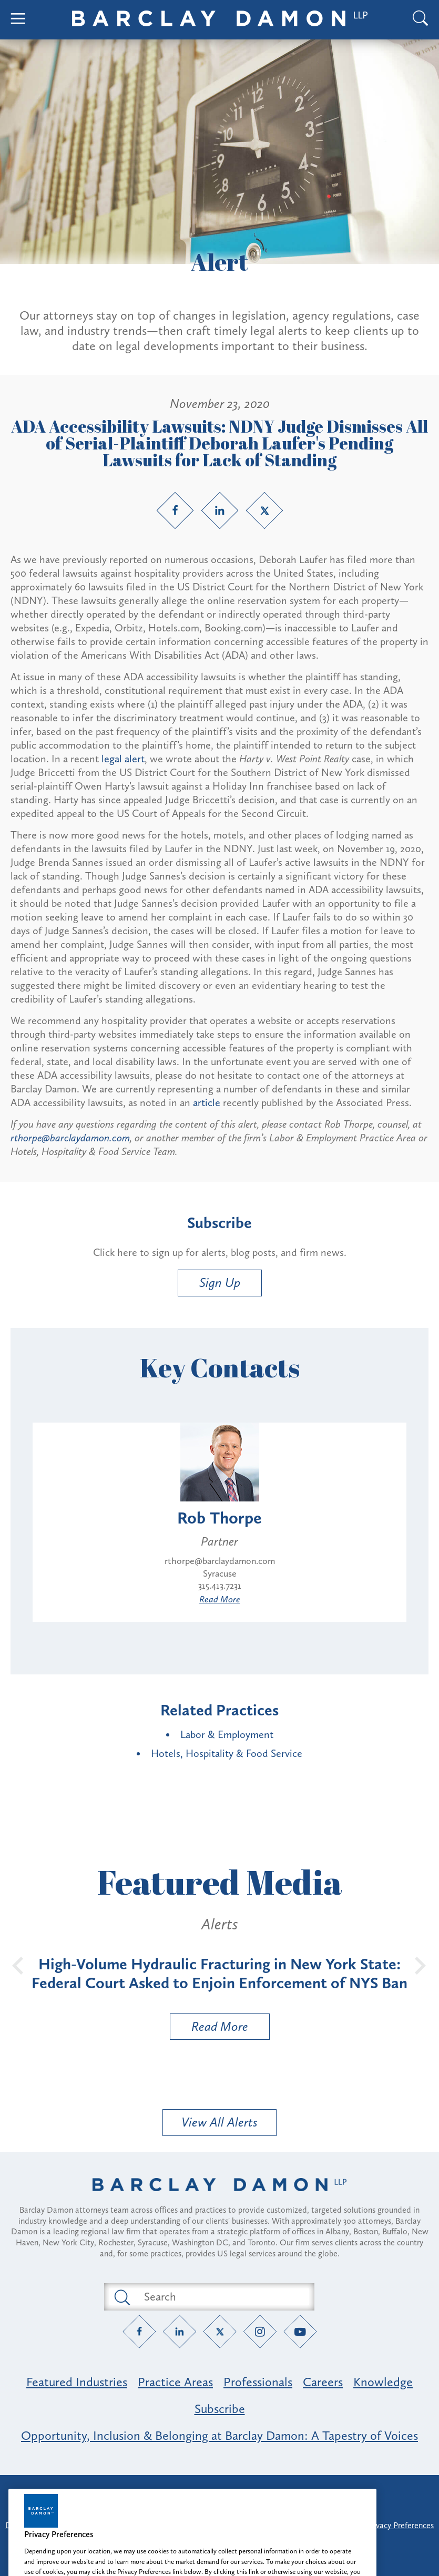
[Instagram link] (260, 2331)
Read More (219, 1599)
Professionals (257, 2381)
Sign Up (219, 1282)
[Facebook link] (175, 510)
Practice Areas (175, 2381)
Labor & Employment (226, 1734)
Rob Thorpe (219, 1517)
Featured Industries (76, 2381)
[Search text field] (221, 2296)
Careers (323, 2381)
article (206, 1102)
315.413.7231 (219, 1585)
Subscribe (220, 2408)
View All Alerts (219, 2122)
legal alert (123, 758)
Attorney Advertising (219, 2492)
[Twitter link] (264, 510)
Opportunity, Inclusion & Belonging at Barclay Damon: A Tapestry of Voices (219, 2435)
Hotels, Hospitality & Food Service (226, 1753)
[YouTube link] (300, 2331)
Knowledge (383, 2381)
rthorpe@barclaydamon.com (70, 1137)
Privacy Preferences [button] (400, 2525)
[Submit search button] (121, 2296)
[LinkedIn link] (220, 510)
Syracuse (220, 1573)
